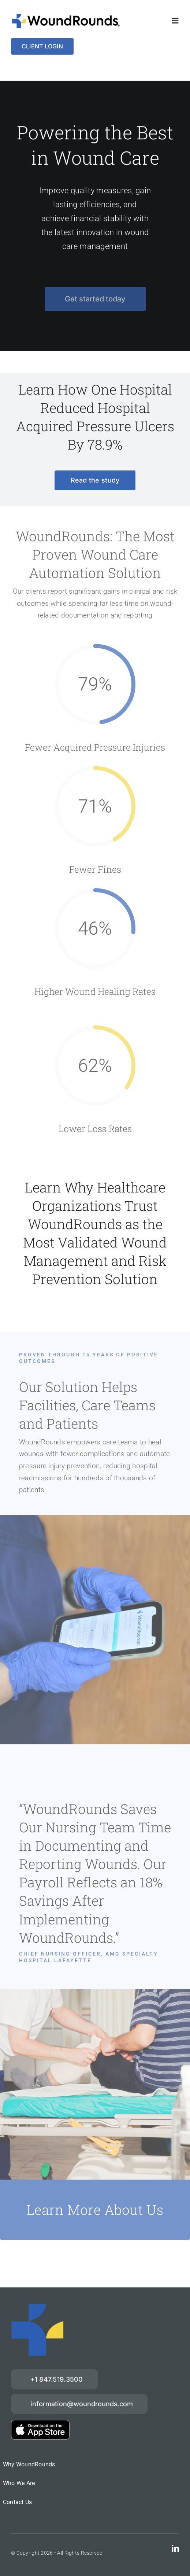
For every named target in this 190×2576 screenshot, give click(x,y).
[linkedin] (175, 2548)
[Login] (42, 46)
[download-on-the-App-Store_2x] (40, 2423)
